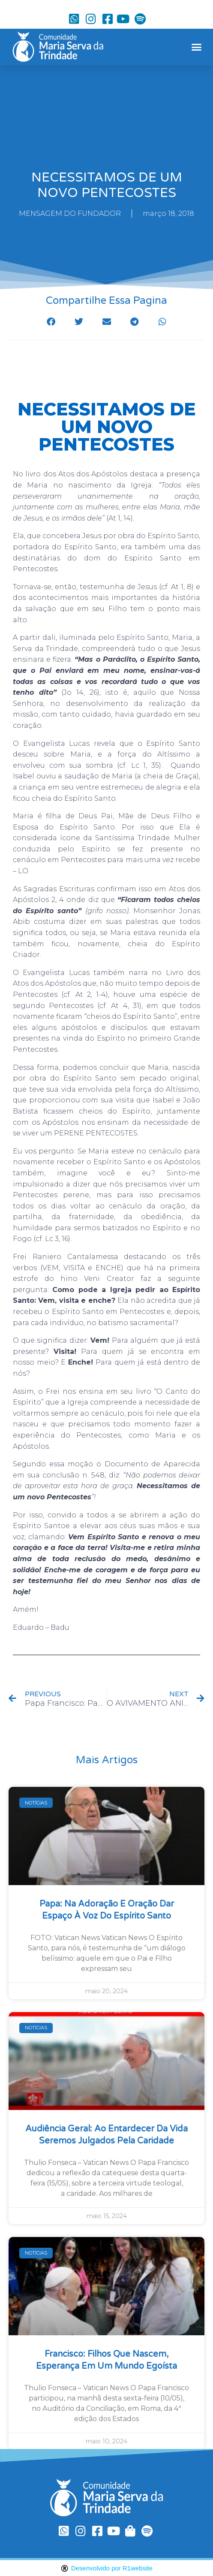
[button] (196, 47)
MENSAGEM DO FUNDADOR (70, 213)
